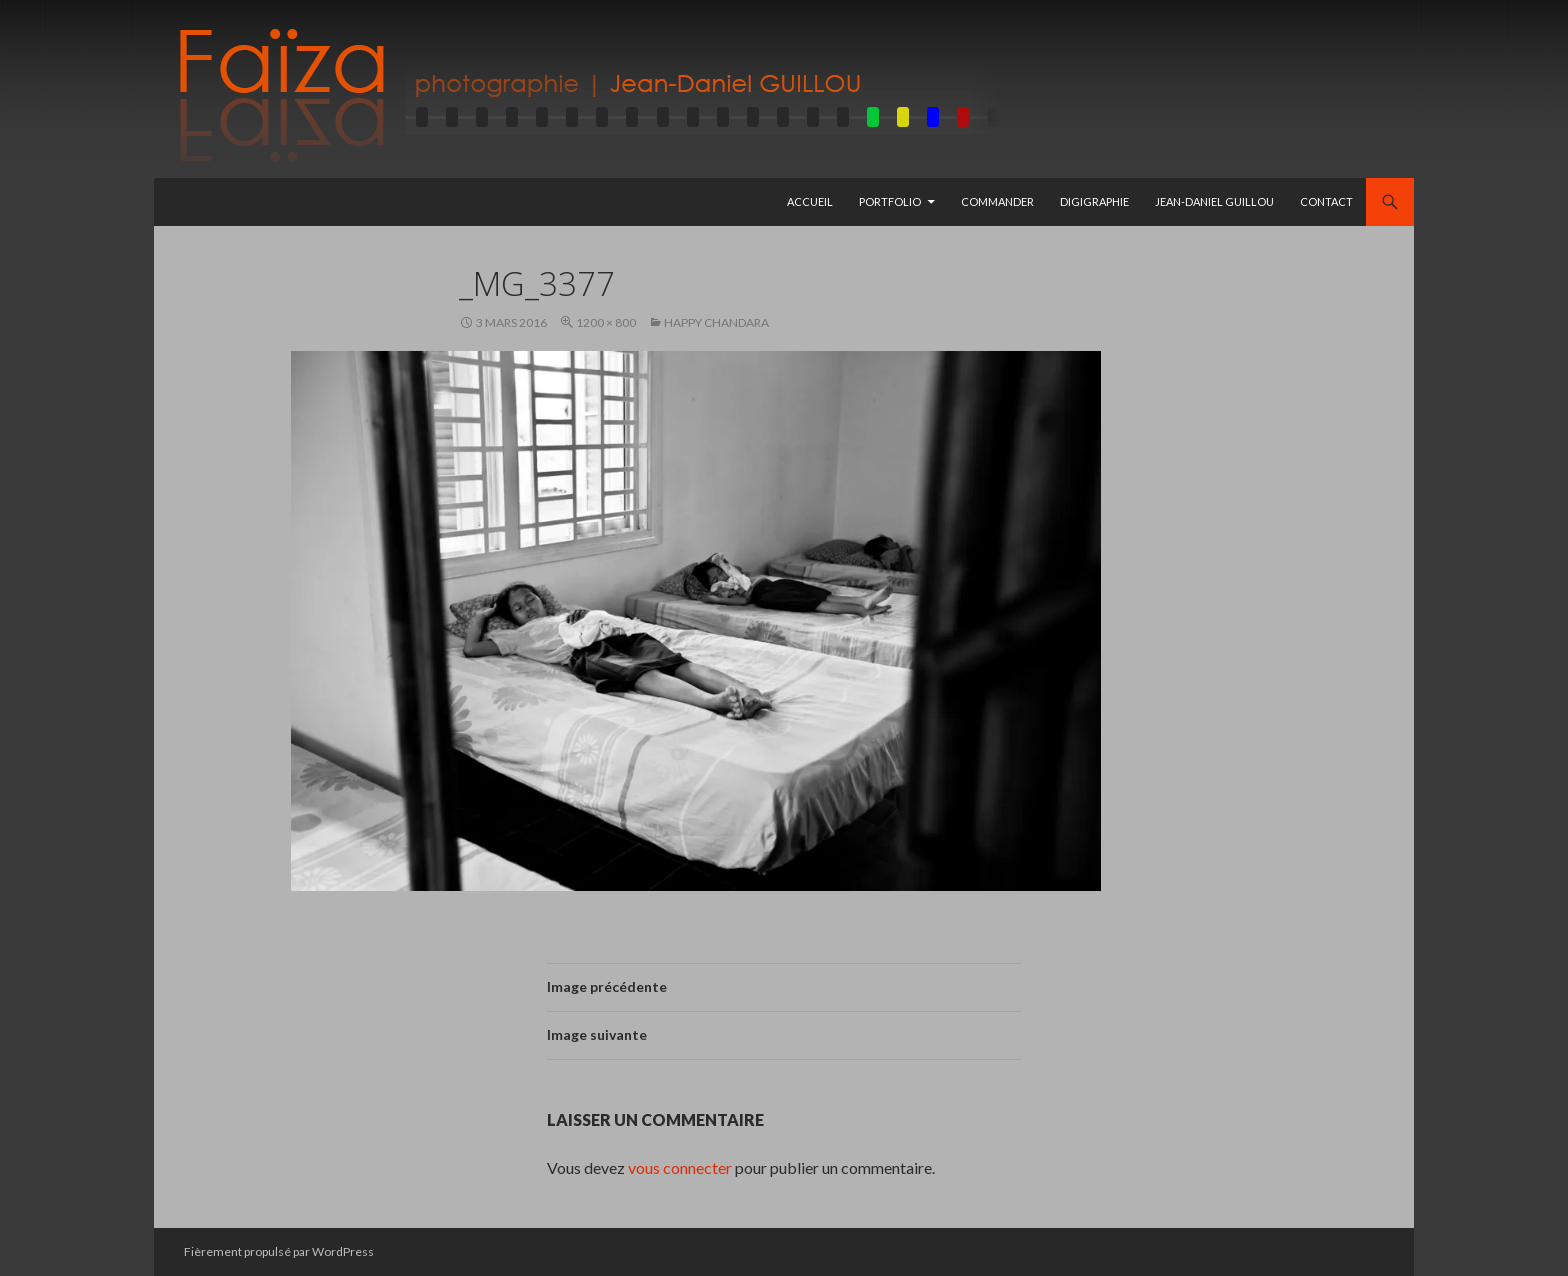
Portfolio (890, 201)
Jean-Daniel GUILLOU (1214, 201)
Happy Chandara (716, 322)
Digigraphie (1094, 201)
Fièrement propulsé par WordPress (279, 1251)
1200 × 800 (606, 322)
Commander (997, 201)
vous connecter (680, 1167)
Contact (1326, 201)
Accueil (810, 201)
